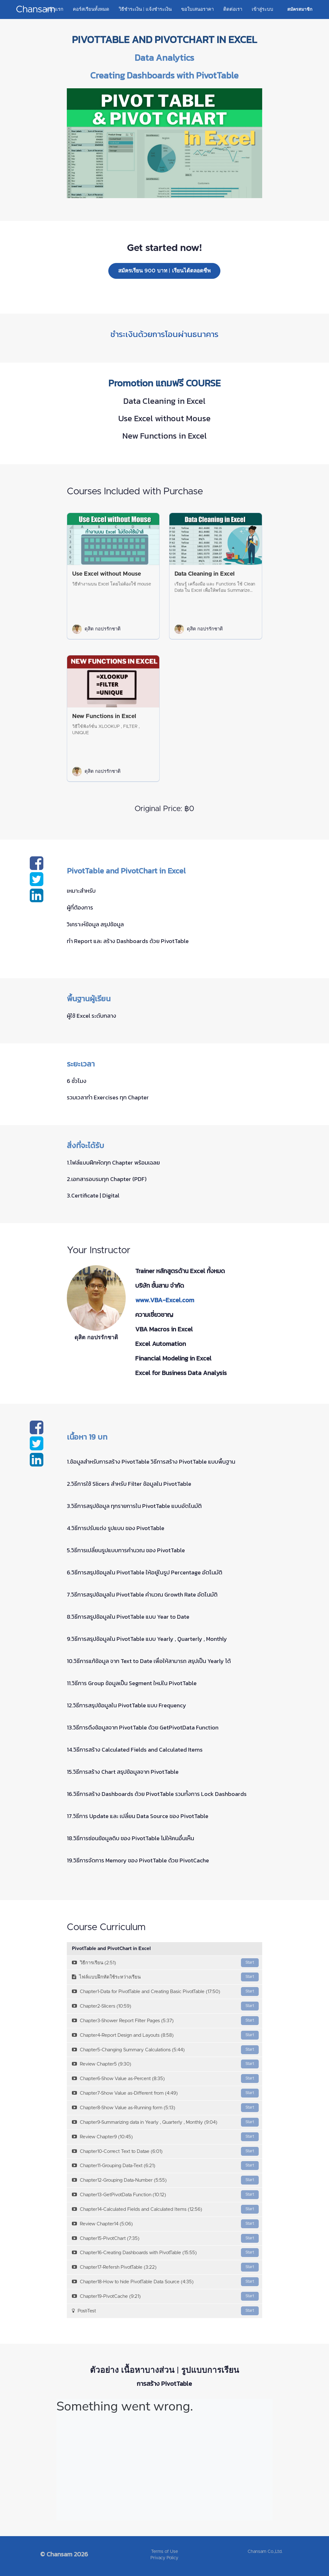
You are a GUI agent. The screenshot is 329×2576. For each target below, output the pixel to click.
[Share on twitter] (36, 883)
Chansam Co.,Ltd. (265, 2551)
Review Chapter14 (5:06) (165, 2223)
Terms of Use (164, 2551)
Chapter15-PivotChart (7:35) (165, 2238)
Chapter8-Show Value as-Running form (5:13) (165, 2107)
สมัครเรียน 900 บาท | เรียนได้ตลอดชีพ (164, 270)
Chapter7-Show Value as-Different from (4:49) (165, 2093)
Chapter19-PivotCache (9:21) (165, 2296)
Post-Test (165, 2310)
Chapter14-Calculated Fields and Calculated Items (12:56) (165, 2209)
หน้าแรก (54, 9)
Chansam (35, 9)
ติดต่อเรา (232, 9)
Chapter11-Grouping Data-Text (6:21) (165, 2165)
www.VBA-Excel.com (164, 1300)
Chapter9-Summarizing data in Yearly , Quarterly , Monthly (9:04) (165, 2122)
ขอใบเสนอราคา (197, 9)
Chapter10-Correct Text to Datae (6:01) (165, 2151)
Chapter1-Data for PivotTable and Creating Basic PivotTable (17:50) (165, 1991)
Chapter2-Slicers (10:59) (165, 2006)
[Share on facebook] (36, 867)
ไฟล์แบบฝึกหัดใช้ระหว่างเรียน (165, 1977)
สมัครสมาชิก (299, 9)
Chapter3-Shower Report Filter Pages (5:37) (165, 2020)
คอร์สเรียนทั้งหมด (91, 9)
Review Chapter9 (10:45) (165, 2136)
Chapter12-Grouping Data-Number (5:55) (165, 2180)
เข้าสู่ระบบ (262, 9)
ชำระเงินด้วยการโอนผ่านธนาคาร (164, 334)
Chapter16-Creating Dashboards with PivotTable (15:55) (165, 2252)
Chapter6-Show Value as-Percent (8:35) (165, 2078)
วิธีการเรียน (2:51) (165, 1962)
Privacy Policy (164, 2558)
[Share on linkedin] (36, 899)
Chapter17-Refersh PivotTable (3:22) (165, 2267)
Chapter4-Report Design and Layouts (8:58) (165, 2035)
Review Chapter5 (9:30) (165, 2064)
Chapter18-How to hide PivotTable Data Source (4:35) (165, 2281)
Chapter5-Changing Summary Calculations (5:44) (165, 2049)
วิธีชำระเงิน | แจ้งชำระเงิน (145, 9)
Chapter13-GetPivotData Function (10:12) (165, 2194)
